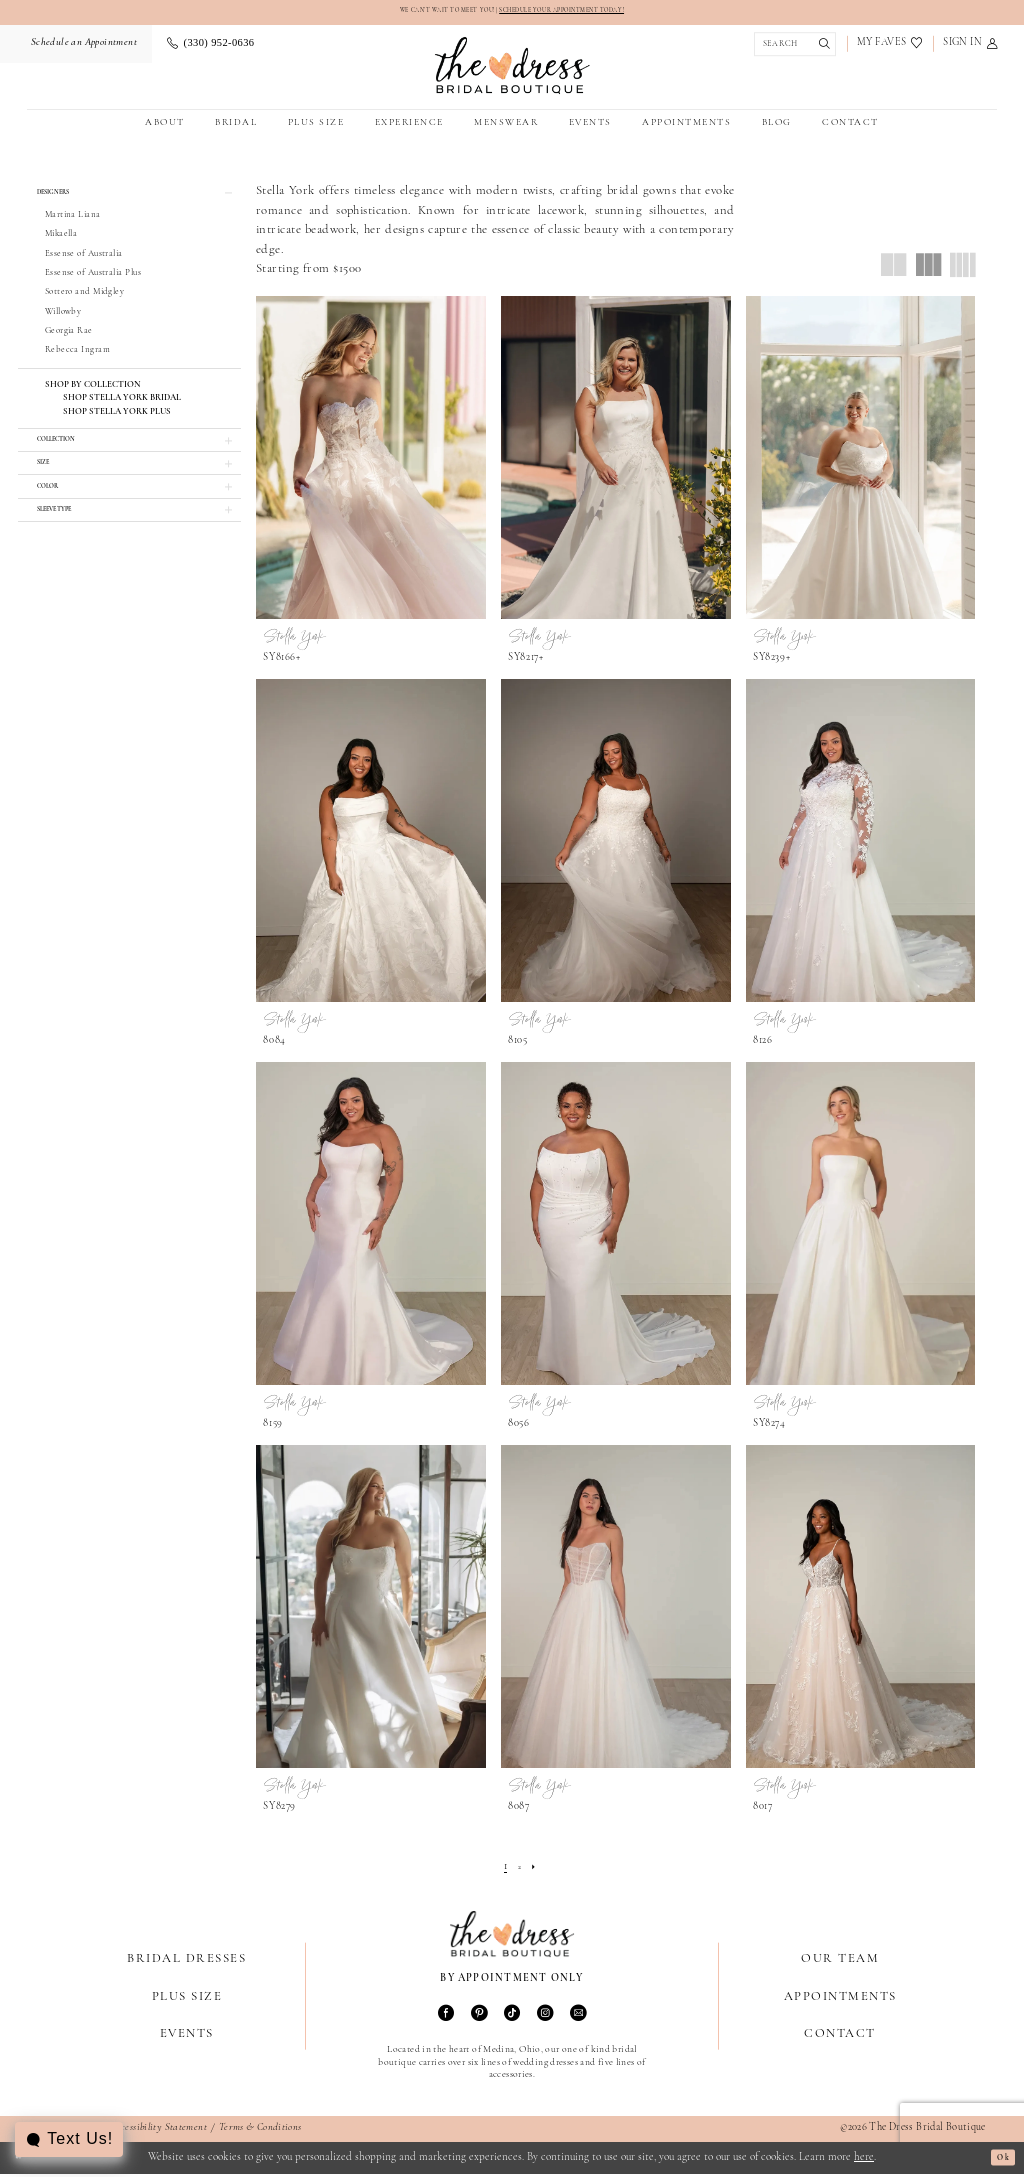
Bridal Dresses (186, 1961)
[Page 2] (519, 1871)
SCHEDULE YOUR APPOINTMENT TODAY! (584, 12)
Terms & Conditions (260, 2130)
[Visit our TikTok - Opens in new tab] (512, 2017)
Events (187, 2036)
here (864, 2160)
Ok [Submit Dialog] (998, 2160)
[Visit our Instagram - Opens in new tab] (545, 2017)
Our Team (840, 1961)
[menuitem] (82, 46)
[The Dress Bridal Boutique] (512, 68)
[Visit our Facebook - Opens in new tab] (446, 2017)
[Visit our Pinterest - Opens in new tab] (479, 2017)
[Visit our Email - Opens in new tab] (578, 2017)
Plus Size (187, 1998)
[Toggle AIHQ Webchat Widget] (71, 2139)
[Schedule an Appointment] (82, 46)
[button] (970, 46)
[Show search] (792, 46)
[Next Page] (538, 1871)
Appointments (840, 1998)
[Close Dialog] (22, 2161)
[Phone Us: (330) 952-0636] (210, 46)
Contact (839, 2036)
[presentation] (371, 460)
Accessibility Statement (158, 2130)
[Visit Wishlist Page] (890, 46)
